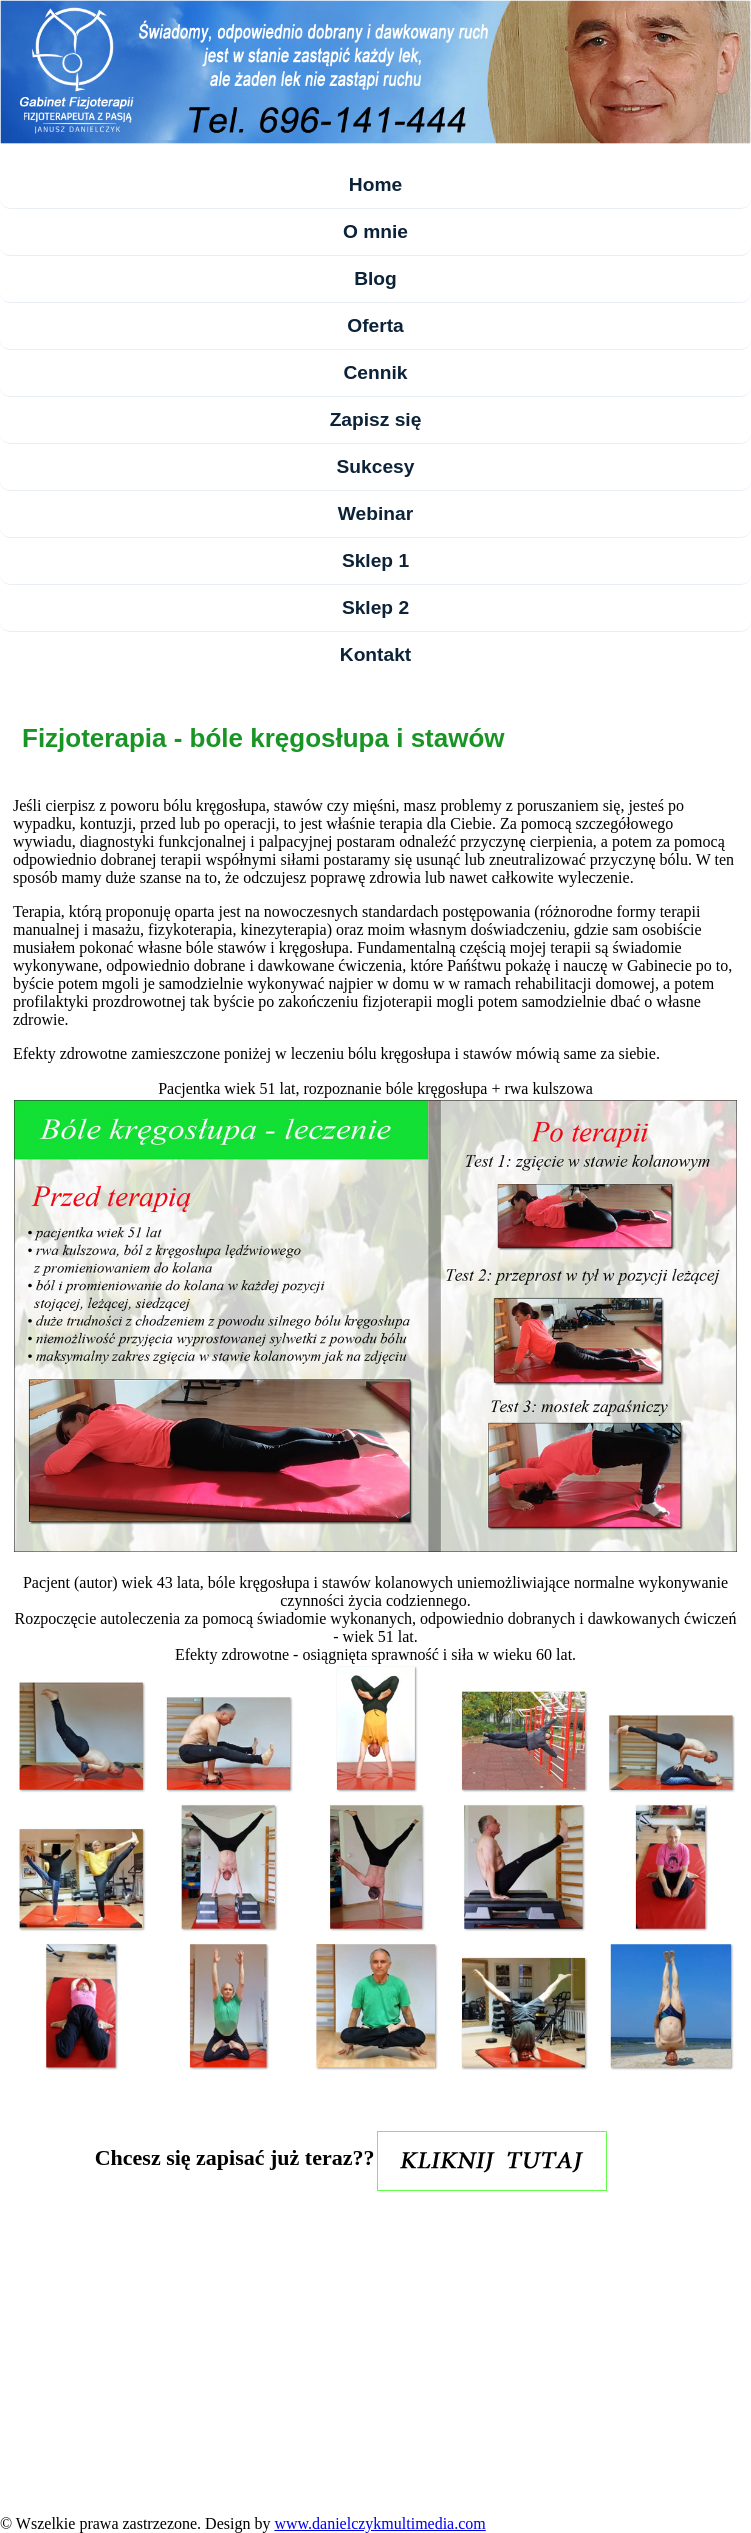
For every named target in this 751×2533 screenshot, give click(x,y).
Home (375, 184)
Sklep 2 (375, 607)
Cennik (376, 372)
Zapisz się (376, 419)
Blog (375, 278)
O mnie (375, 231)
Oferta (375, 325)
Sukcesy (376, 466)
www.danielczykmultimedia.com (379, 2523)
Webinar (375, 513)
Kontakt (375, 654)
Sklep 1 (375, 560)
